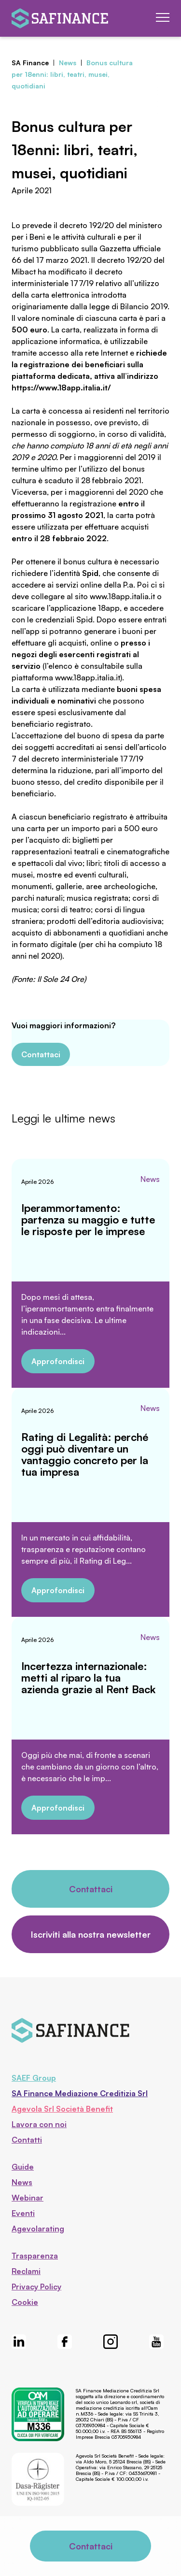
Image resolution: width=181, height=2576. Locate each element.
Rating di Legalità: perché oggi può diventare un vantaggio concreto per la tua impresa (84, 1454)
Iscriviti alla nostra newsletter (91, 1934)
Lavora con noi (39, 2124)
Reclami (26, 2271)
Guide (23, 2167)
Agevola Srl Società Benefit (62, 2109)
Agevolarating (38, 2228)
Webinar (27, 2197)
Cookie (25, 2302)
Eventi (23, 2213)
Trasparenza (35, 2255)
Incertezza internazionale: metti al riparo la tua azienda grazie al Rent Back (88, 1677)
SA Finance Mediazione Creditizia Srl (80, 2093)
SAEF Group (34, 2078)
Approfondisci (57, 1361)
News (150, 1179)
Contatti (27, 2139)
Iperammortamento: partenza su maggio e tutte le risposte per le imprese (88, 1219)
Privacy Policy (36, 2286)
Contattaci (40, 1054)
